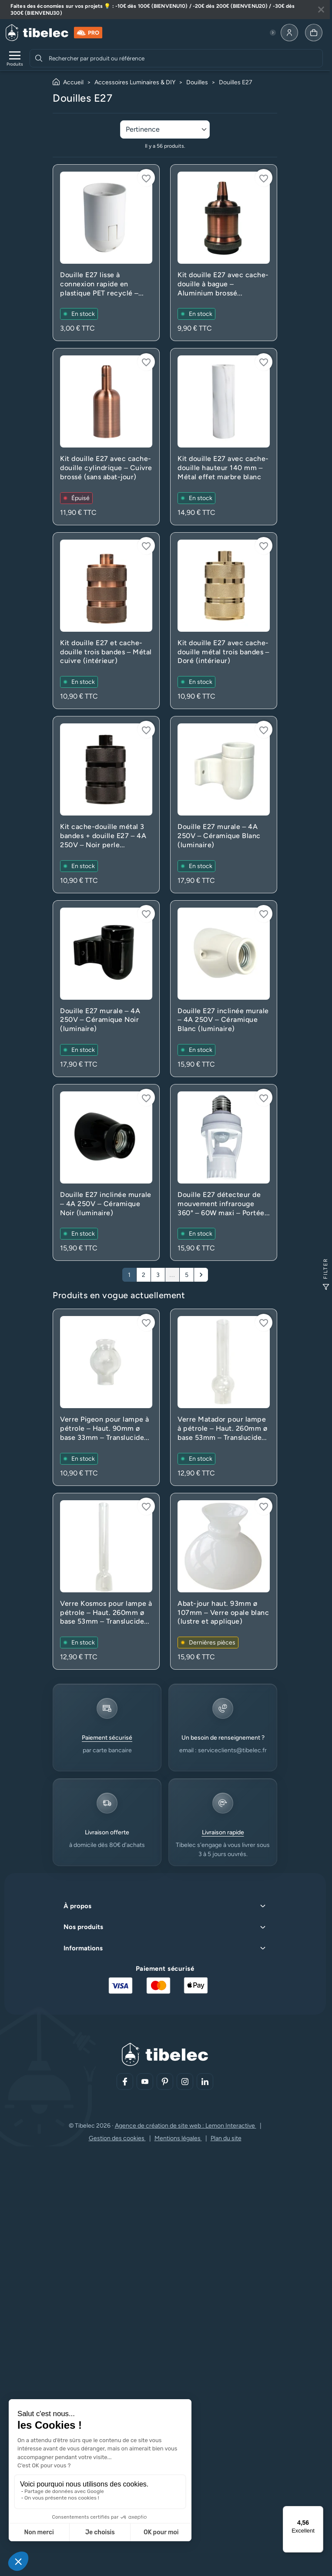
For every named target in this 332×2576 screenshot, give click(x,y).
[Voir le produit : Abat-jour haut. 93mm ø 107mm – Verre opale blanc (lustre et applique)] (224, 1581)
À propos (77, 1906)
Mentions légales (178, 2138)
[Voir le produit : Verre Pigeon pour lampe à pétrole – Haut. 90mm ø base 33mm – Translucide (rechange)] (106, 1397)
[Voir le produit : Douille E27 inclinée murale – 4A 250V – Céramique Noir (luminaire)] (106, 1172)
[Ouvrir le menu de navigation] (14, 58)
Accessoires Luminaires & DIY (134, 82)
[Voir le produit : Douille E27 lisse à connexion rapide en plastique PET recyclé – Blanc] (106, 253)
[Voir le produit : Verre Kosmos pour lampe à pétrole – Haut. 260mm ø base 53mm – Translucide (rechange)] (106, 1581)
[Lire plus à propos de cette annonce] (165, 9)
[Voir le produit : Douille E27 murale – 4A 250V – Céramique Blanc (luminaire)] (224, 804)
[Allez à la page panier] (313, 32)
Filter (325, 1274)
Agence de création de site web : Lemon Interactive (185, 2125)
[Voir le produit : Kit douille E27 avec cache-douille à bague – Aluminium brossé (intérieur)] (224, 253)
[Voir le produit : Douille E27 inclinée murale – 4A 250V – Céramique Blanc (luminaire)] (224, 989)
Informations (83, 1948)
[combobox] (184, 58)
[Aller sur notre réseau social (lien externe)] (125, 2081)
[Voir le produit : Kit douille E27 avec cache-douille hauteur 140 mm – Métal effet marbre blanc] (224, 436)
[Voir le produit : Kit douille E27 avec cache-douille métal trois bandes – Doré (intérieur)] (224, 621)
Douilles (197, 82)
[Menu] (318, 2511)
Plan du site (226, 2138)
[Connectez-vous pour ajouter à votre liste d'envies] (146, 177)
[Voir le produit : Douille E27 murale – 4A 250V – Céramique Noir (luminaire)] (106, 989)
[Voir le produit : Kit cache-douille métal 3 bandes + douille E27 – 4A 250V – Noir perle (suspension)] (106, 804)
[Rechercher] (38, 58)
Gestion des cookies (117, 2138)
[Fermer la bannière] (321, 9)
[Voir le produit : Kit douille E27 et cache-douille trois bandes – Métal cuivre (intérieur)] (106, 621)
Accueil (73, 82)
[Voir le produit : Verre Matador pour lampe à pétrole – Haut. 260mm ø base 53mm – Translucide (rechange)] (224, 1397)
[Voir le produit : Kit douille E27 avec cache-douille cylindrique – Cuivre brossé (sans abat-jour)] (106, 436)
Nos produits (83, 1927)
